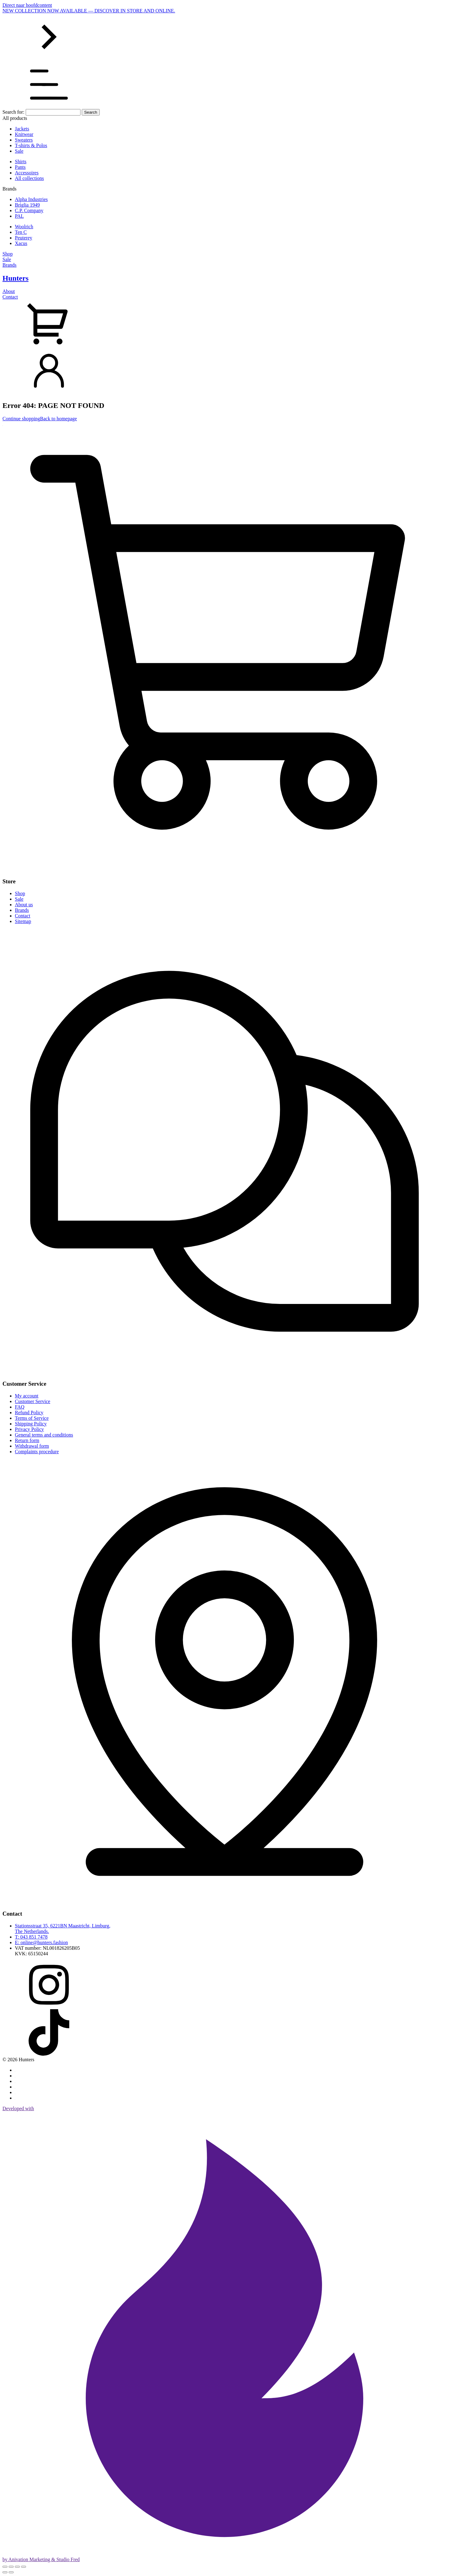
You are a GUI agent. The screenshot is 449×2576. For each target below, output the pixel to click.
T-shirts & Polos (31, 145)
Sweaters (24, 139)
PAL (19, 216)
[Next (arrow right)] (11, 2572)
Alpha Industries (31, 199)
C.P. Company (29, 210)
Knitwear (24, 134)
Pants (20, 167)
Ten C (21, 232)
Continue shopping (21, 418)
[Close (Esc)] (23, 2567)
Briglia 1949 (27, 205)
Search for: (13, 112)
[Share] (17, 2567)
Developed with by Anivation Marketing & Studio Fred (224, 2334)
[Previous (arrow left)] (4, 2572)
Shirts (20, 161)
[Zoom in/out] (4, 2567)
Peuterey (23, 237)
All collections (29, 178)
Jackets (22, 128)
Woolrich (24, 226)
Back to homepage (58, 418)
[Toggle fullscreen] (11, 2567)
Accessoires (26, 172)
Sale (19, 151)
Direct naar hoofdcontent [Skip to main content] (27, 5)
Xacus (21, 243)
